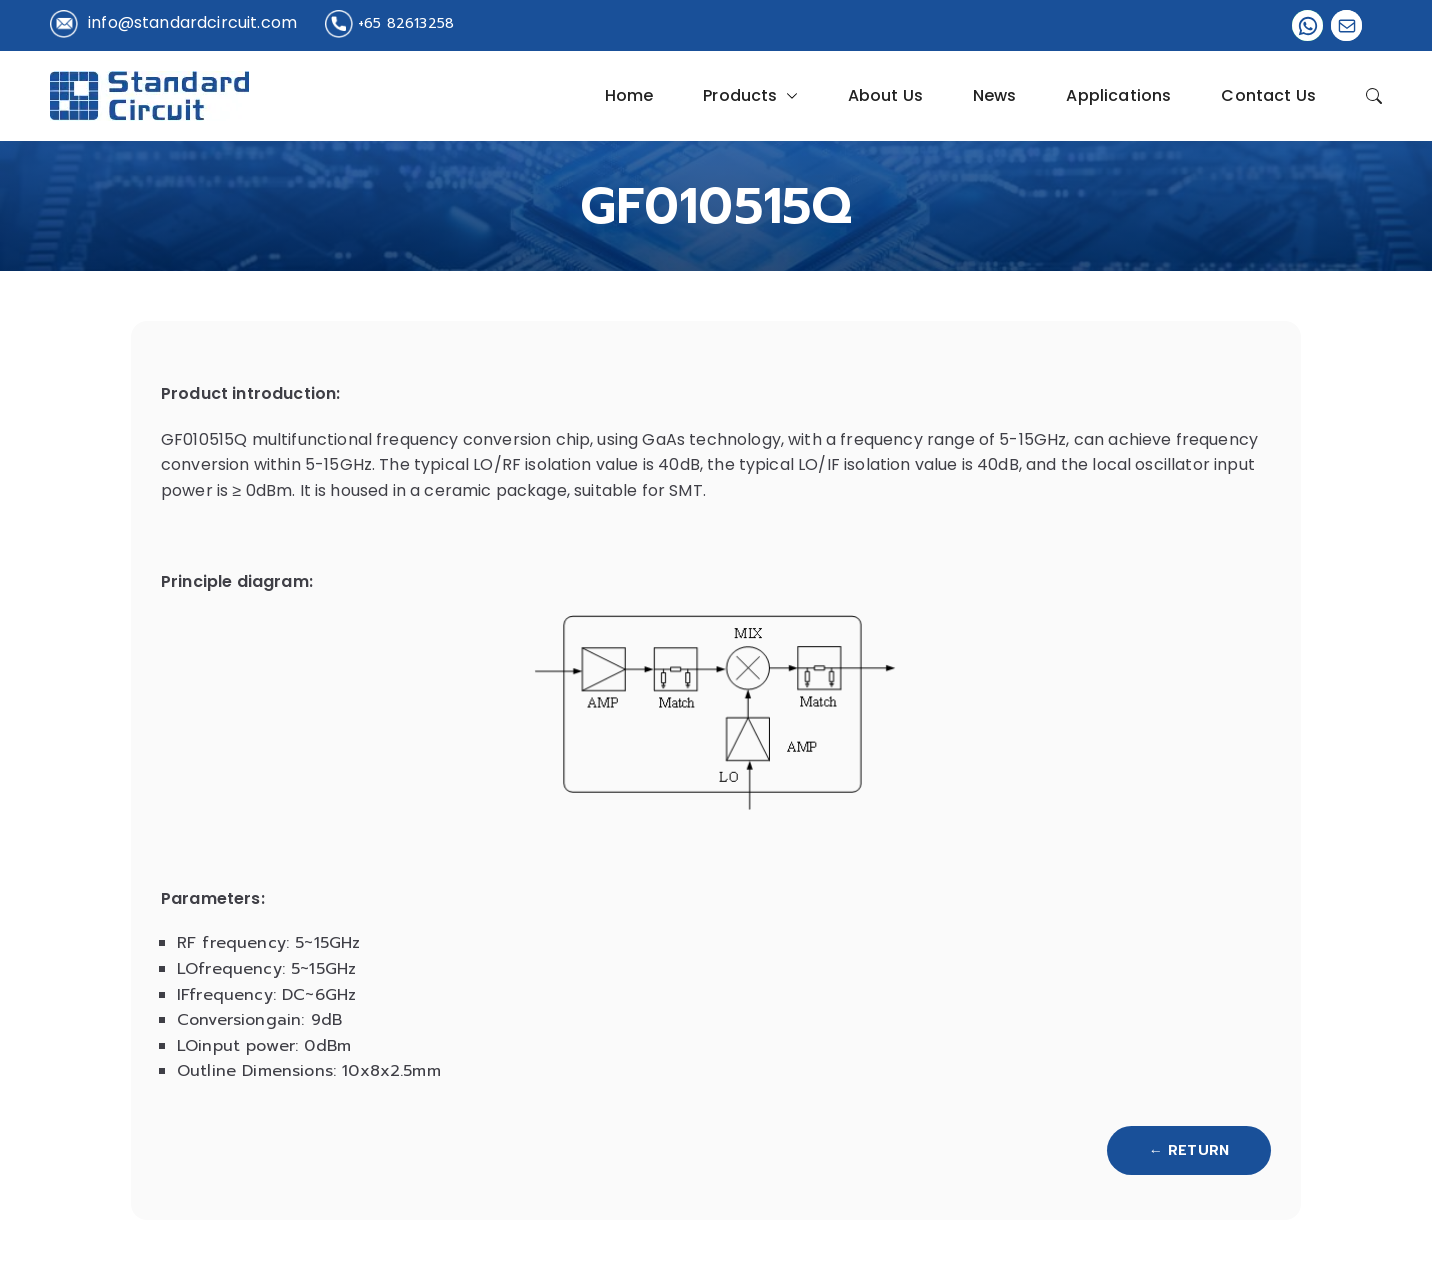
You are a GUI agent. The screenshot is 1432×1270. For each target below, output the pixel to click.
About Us (885, 95)
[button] (788, 96)
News (995, 95)
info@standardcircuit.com (192, 22)
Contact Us (1268, 95)
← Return (1189, 1150)
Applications (1118, 95)
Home (629, 95)
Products (750, 96)
